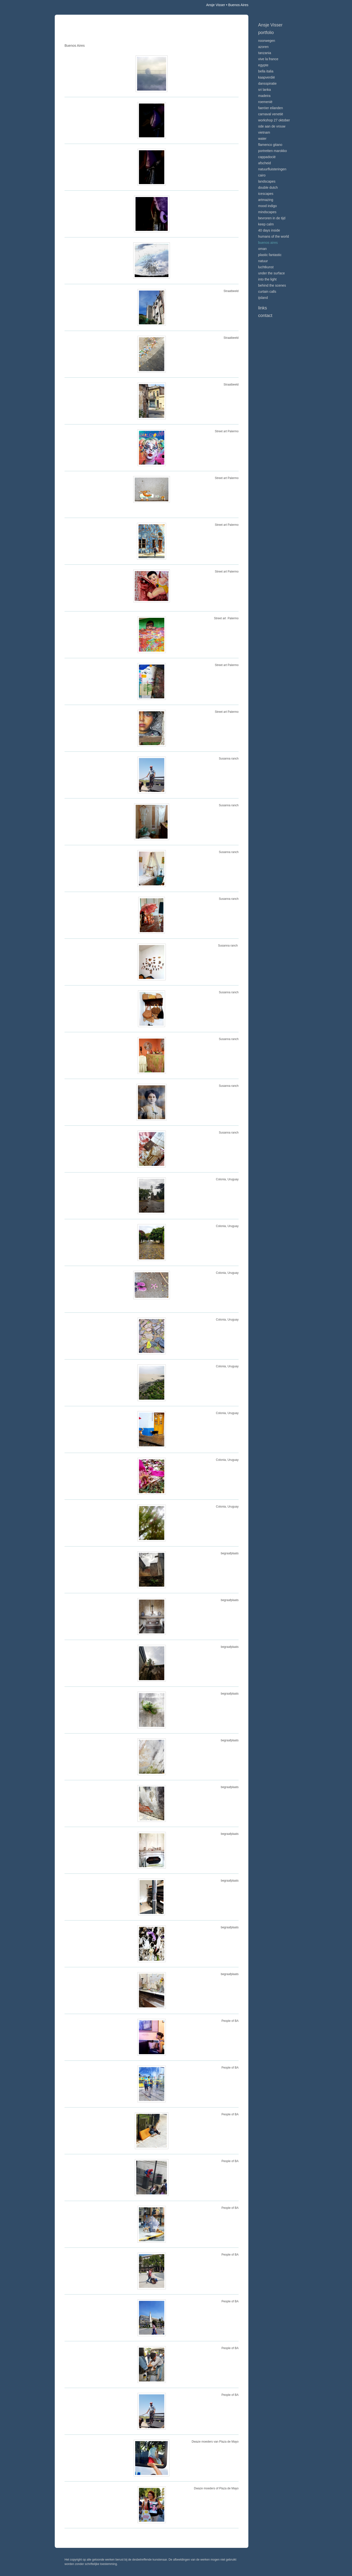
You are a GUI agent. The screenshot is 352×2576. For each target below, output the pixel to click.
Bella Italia (265, 71)
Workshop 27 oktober (274, 120)
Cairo (261, 175)
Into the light (267, 279)
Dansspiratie (267, 83)
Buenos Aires (268, 243)
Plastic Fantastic (270, 255)
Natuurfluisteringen (272, 169)
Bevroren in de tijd (271, 218)
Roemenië (265, 102)
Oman (262, 249)
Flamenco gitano (270, 145)
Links (262, 307)
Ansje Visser (215, 5)
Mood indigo (267, 206)
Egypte (263, 65)
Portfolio (266, 32)
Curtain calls (267, 291)
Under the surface (271, 273)
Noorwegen (266, 41)
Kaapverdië (266, 77)
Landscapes (266, 181)
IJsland (263, 298)
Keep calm (266, 224)
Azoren (263, 47)
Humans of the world (273, 236)
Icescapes (265, 194)
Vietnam (264, 132)
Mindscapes (267, 212)
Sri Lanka (264, 90)
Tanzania (264, 53)
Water (262, 139)
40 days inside (269, 230)
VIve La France (268, 59)
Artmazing (265, 200)
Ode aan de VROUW (271, 126)
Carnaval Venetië (270, 114)
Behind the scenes (272, 285)
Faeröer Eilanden (270, 108)
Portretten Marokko (272, 151)
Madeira (264, 96)
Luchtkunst (266, 267)
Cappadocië (267, 157)
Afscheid (264, 163)
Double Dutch (268, 187)
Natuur (263, 261)
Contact (265, 315)
